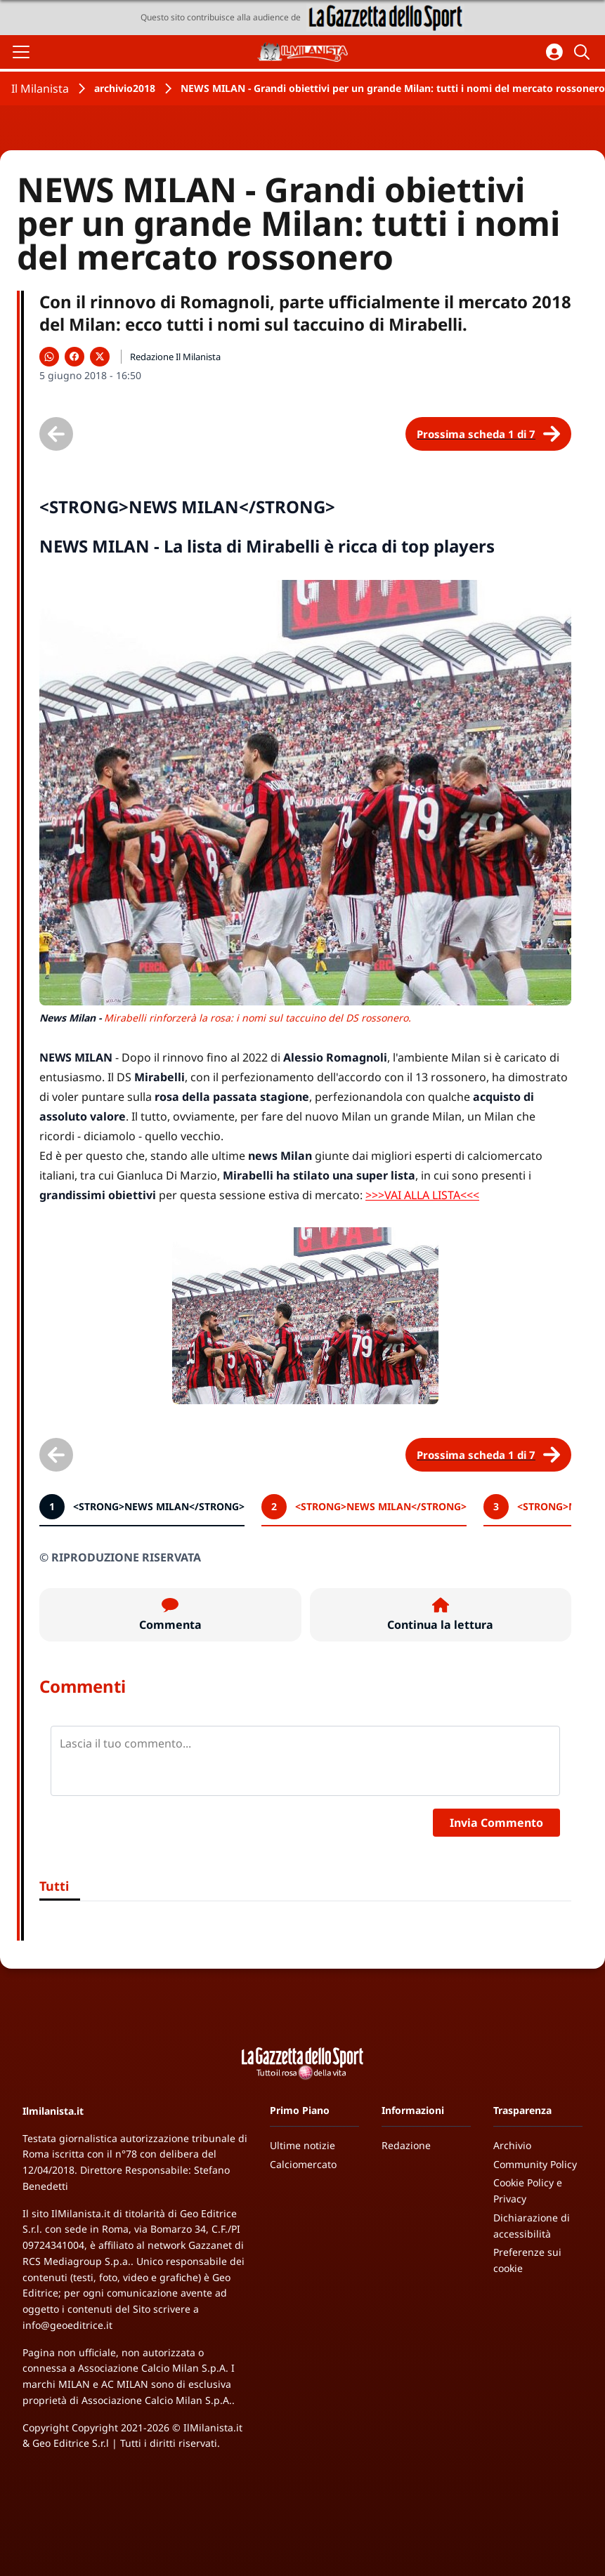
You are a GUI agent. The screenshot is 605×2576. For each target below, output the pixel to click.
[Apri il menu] (21, 52)
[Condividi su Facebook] (74, 356)
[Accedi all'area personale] (554, 52)
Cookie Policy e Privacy (527, 2190)
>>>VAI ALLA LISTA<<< (422, 1195)
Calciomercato (303, 2164)
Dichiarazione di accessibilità (531, 2225)
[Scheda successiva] (488, 434)
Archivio (512, 2145)
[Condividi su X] (100, 356)
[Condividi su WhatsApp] (49, 356)
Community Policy (535, 2164)
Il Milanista (40, 88)
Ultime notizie (302, 2145)
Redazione (406, 2145)
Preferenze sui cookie (527, 2260)
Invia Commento (496, 1822)
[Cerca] (584, 52)
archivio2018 (124, 88)
